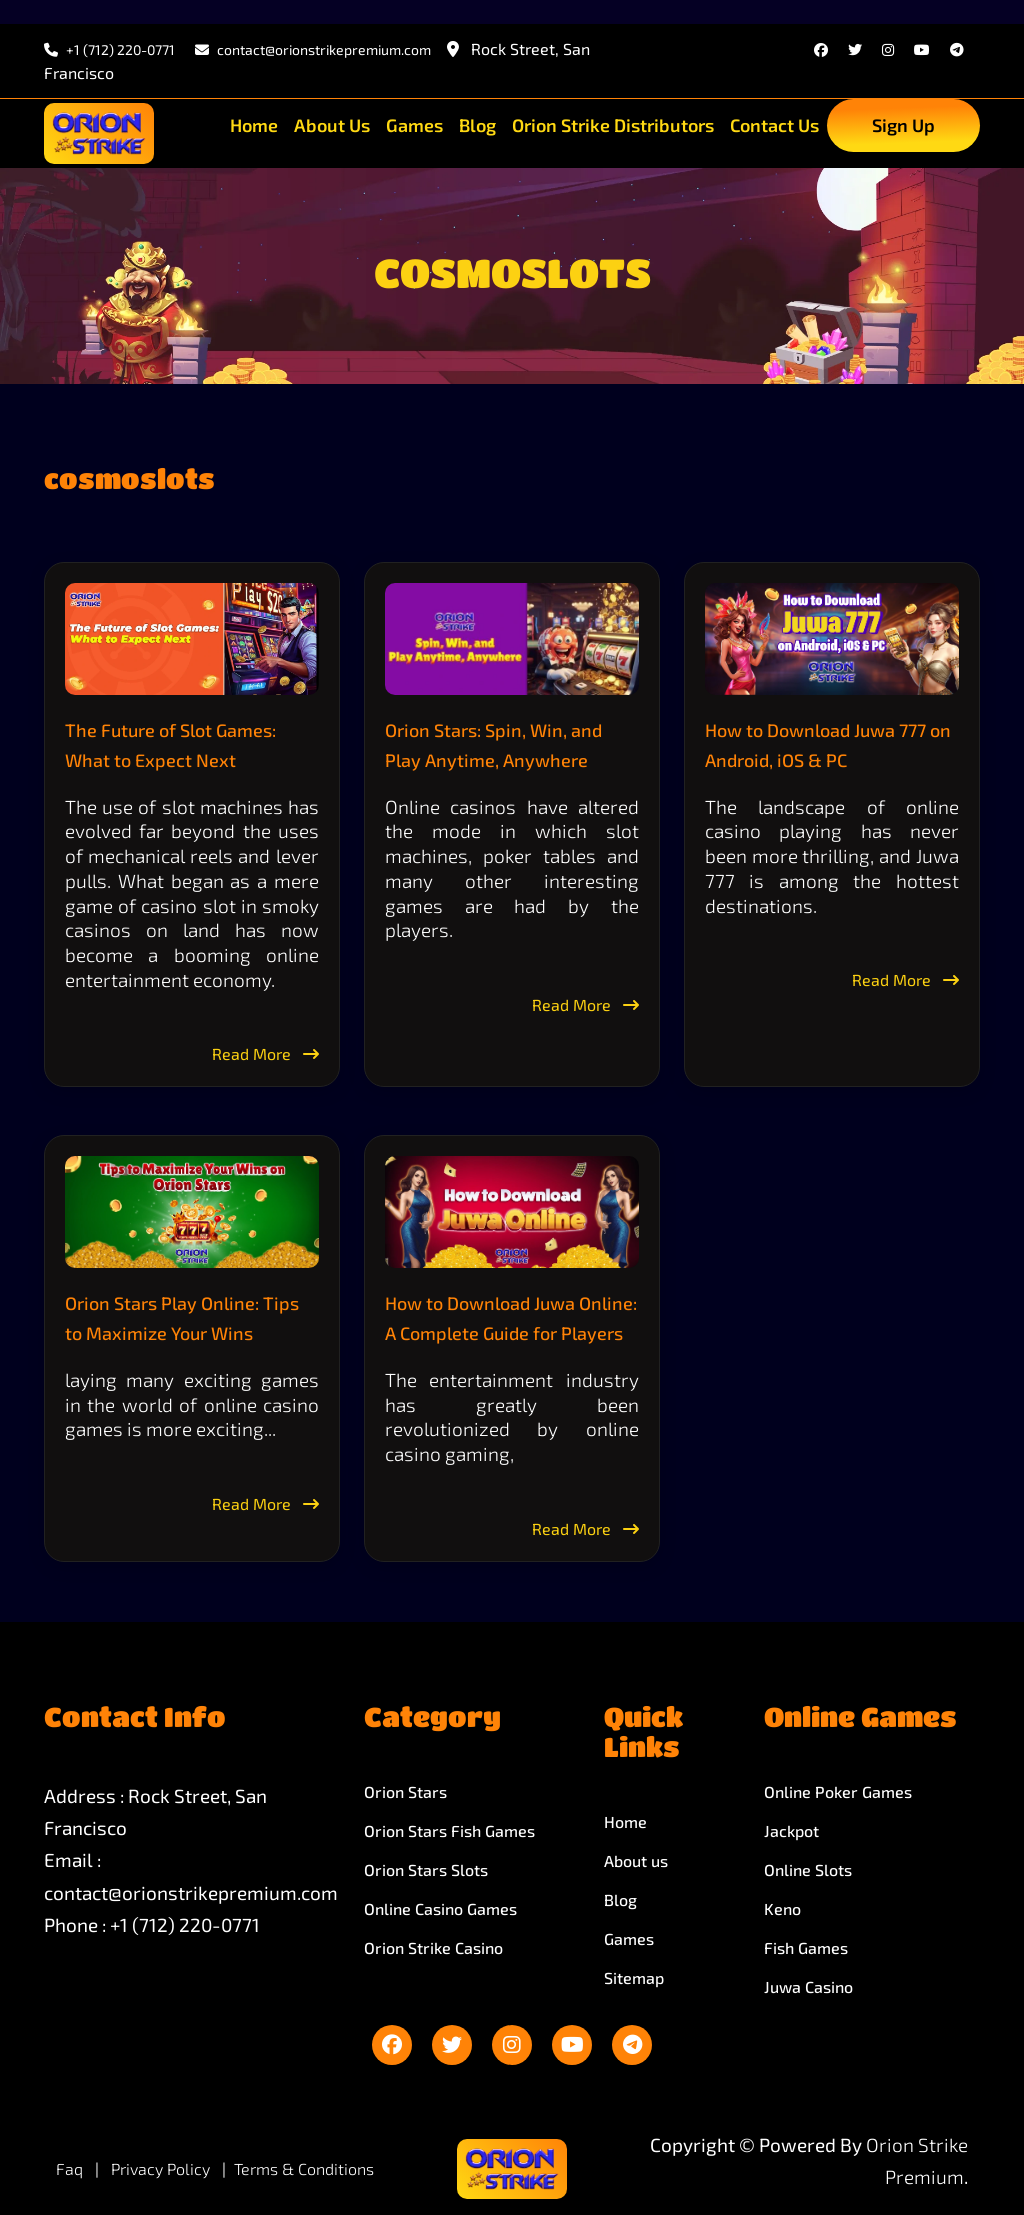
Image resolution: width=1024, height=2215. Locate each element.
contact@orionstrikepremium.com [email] (313, 49)
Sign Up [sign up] (903, 125)
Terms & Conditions (304, 2168)
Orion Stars (405, 1791)
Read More (265, 1053)
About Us (332, 125)
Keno (782, 1908)
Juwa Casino (808, 1986)
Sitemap (634, 1977)
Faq (69, 2168)
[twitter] (855, 49)
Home (254, 125)
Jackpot (791, 1830)
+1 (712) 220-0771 (109, 49)
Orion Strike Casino (433, 1947)
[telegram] (957, 49)
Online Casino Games (440, 1908)
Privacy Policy (162, 2168)
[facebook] (821, 49)
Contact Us (774, 125)
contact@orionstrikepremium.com (191, 1892)
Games (414, 125)
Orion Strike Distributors (613, 125)
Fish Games (806, 1947)
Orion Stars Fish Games (449, 1830)
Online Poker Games (838, 1791)
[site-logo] (99, 133)
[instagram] (888, 49)
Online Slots (808, 1869)
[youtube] (922, 49)
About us (636, 1860)
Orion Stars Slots (426, 1869)
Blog (477, 125)
